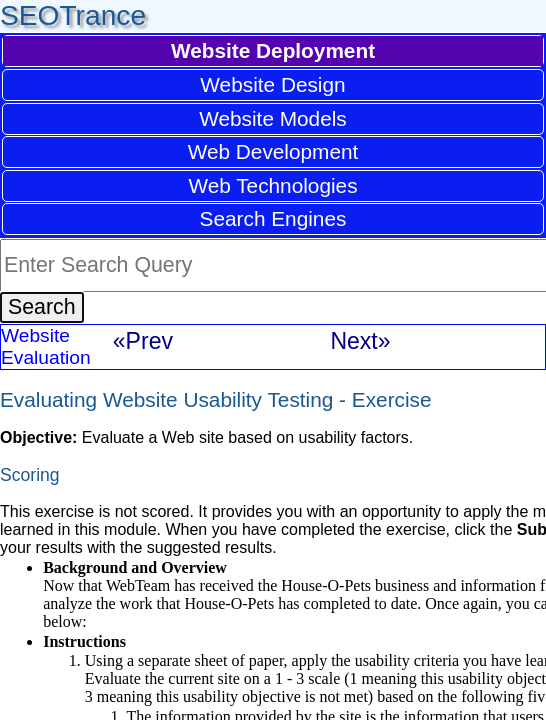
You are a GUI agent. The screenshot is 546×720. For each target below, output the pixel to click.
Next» (360, 341)
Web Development (273, 151)
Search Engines (273, 218)
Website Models (273, 118)
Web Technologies (272, 185)
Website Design (272, 84)
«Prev (143, 341)
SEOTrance (73, 15)
